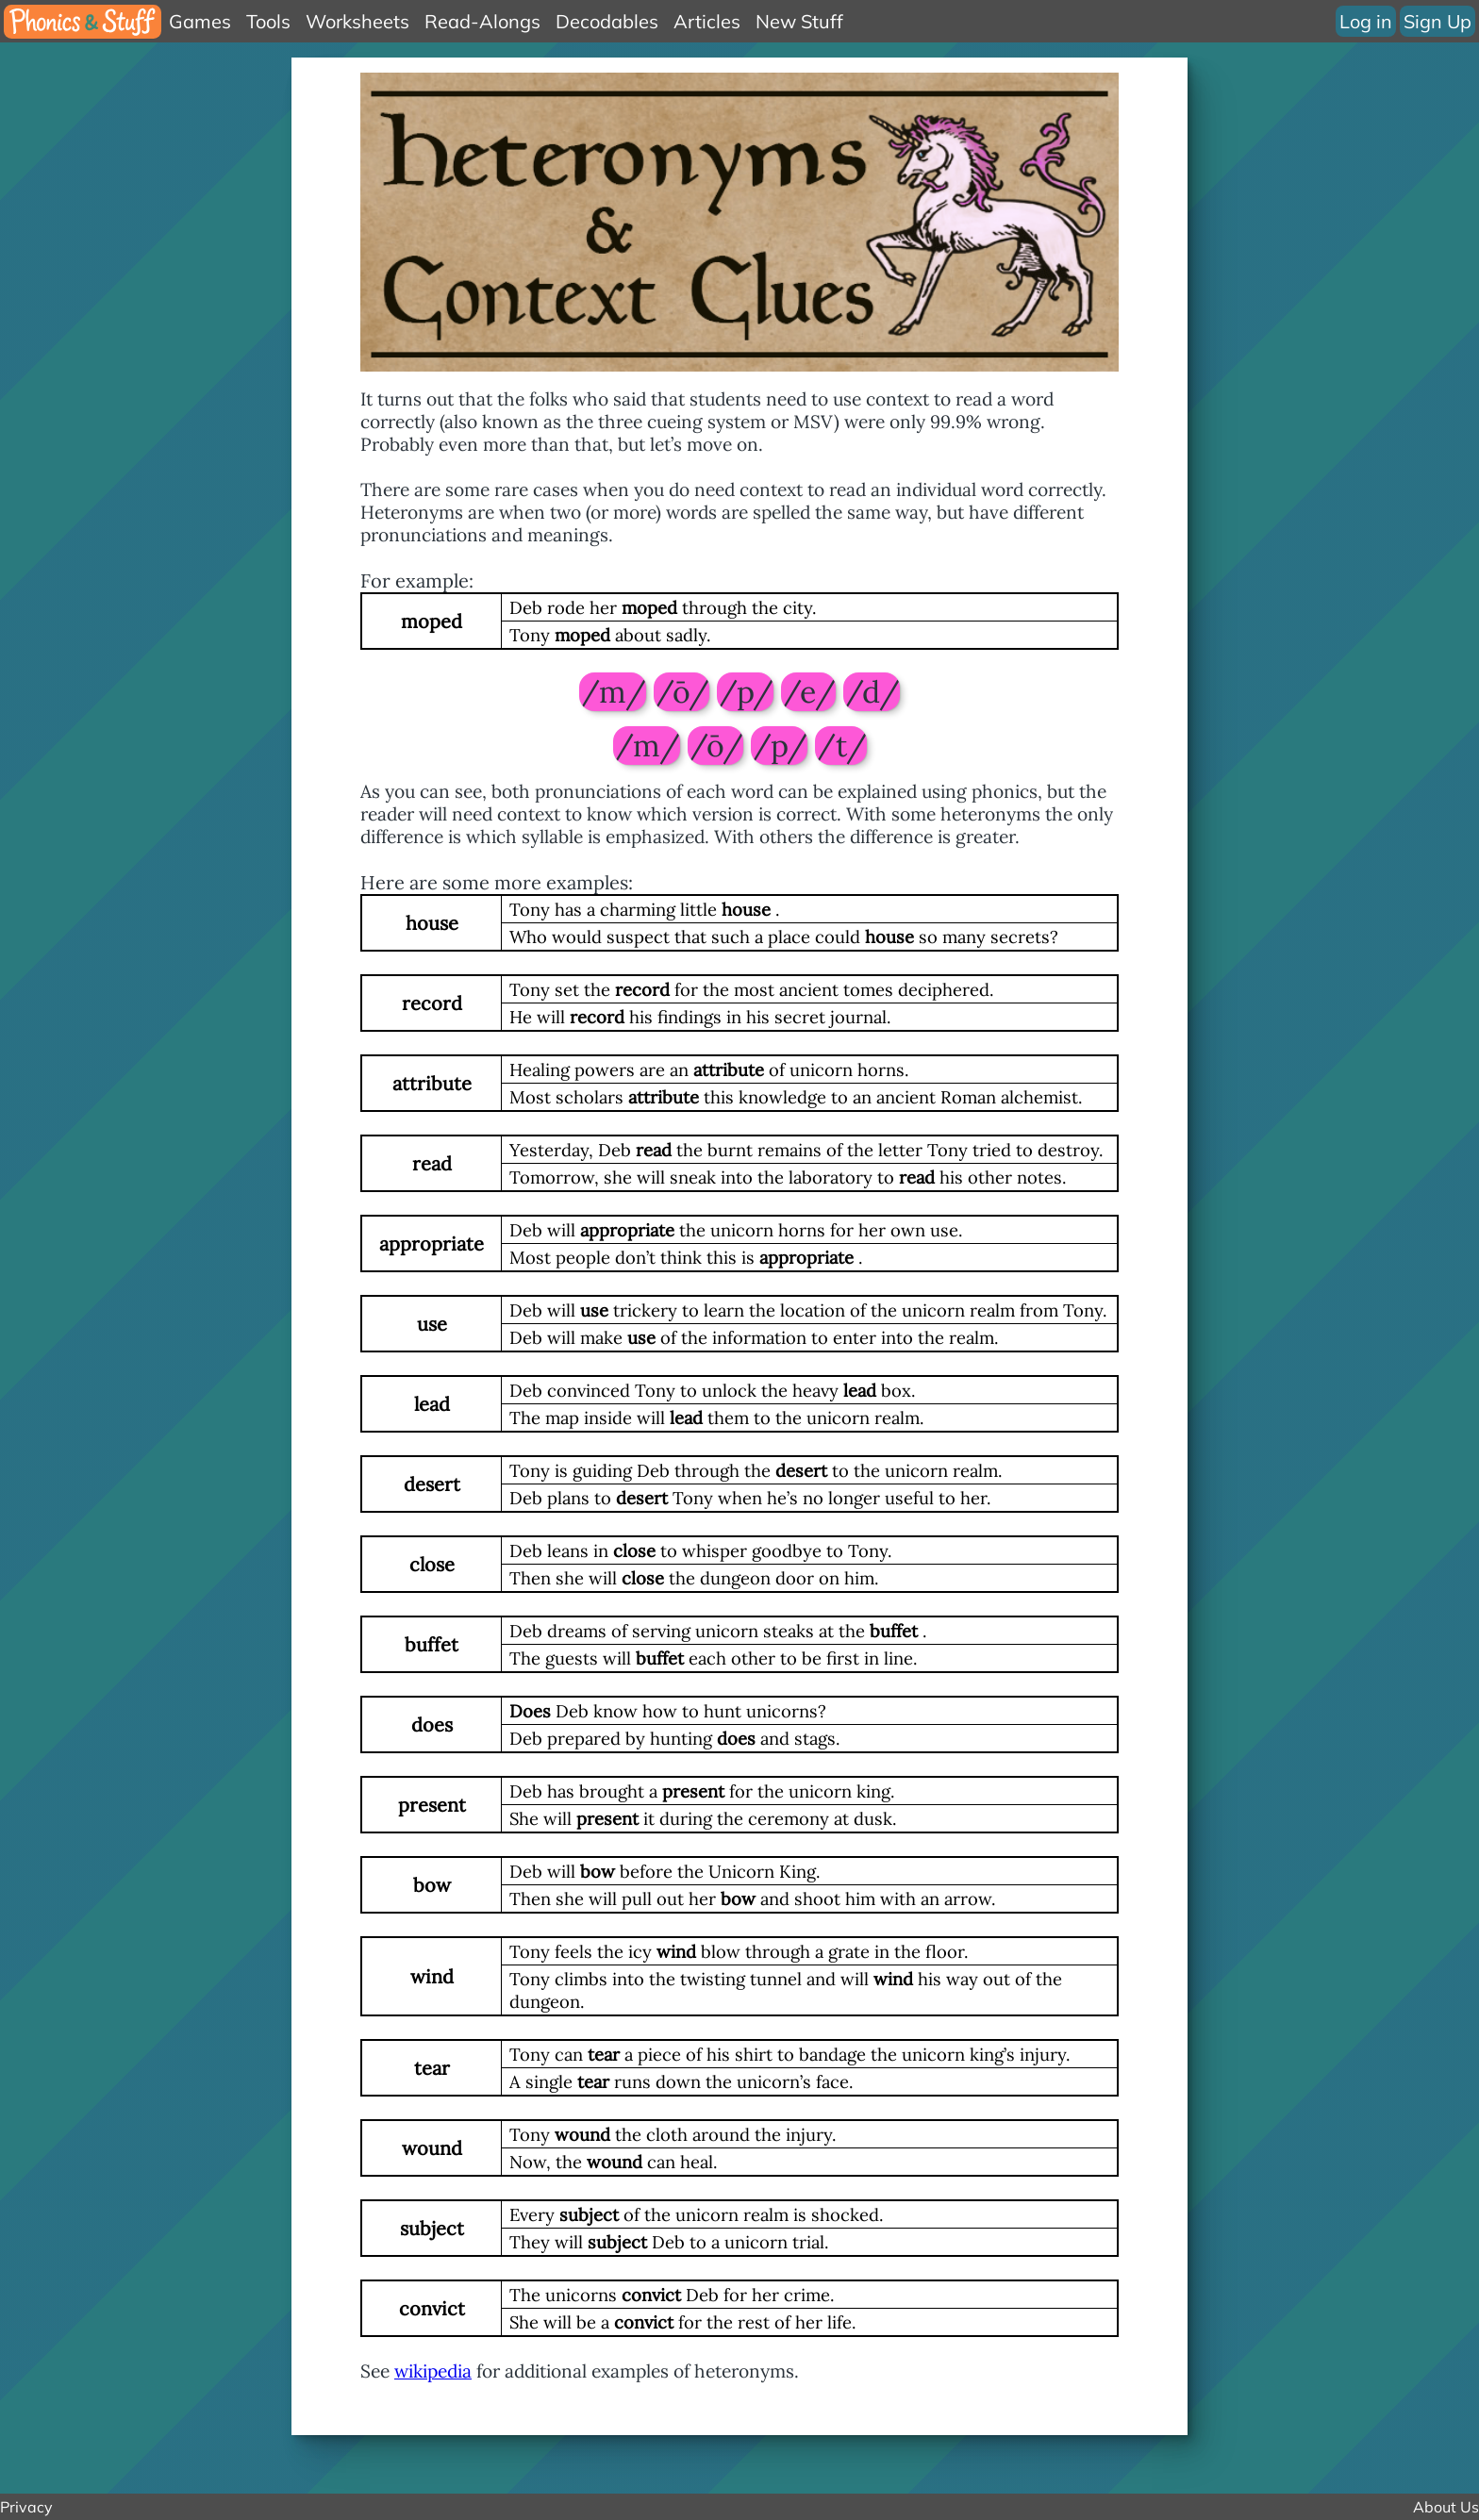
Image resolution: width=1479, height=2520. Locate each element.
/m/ (612, 691)
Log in (1364, 21)
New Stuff (799, 21)
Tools (268, 21)
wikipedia (433, 2371)
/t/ (841, 745)
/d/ (871, 691)
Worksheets (357, 21)
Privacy (26, 2506)
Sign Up (1437, 21)
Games (200, 21)
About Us (1446, 2506)
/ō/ (681, 691)
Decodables (607, 21)
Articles (706, 21)
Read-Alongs (482, 21)
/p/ (745, 691)
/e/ (808, 691)
